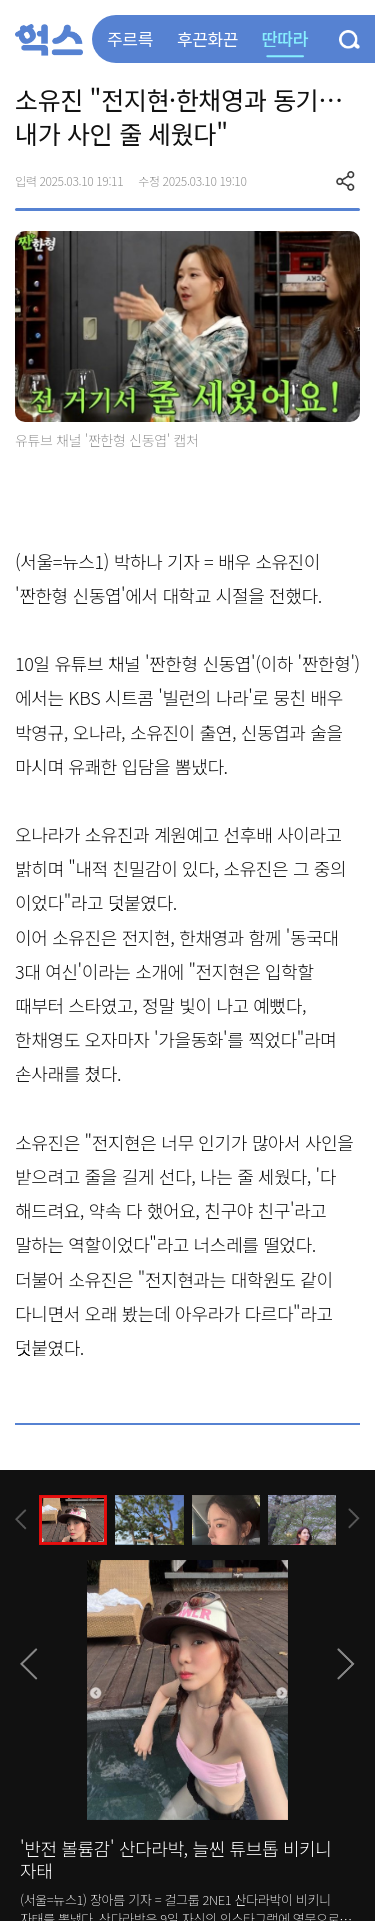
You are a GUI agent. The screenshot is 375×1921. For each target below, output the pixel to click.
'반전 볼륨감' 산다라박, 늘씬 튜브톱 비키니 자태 (176, 1859)
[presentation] (21, 1519)
